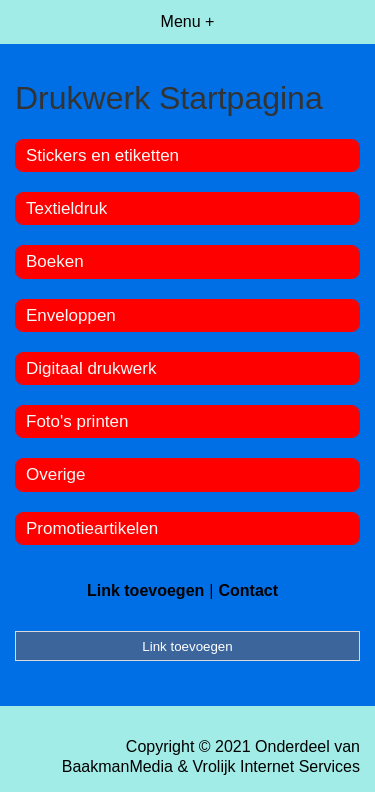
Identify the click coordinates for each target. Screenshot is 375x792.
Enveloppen (71, 315)
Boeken (55, 261)
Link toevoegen (145, 590)
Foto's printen (77, 421)
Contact (248, 590)
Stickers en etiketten (102, 155)
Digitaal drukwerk (91, 368)
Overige (56, 474)
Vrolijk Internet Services (276, 766)
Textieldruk (66, 208)
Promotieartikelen (92, 528)
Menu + (188, 21)
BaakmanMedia (117, 766)
